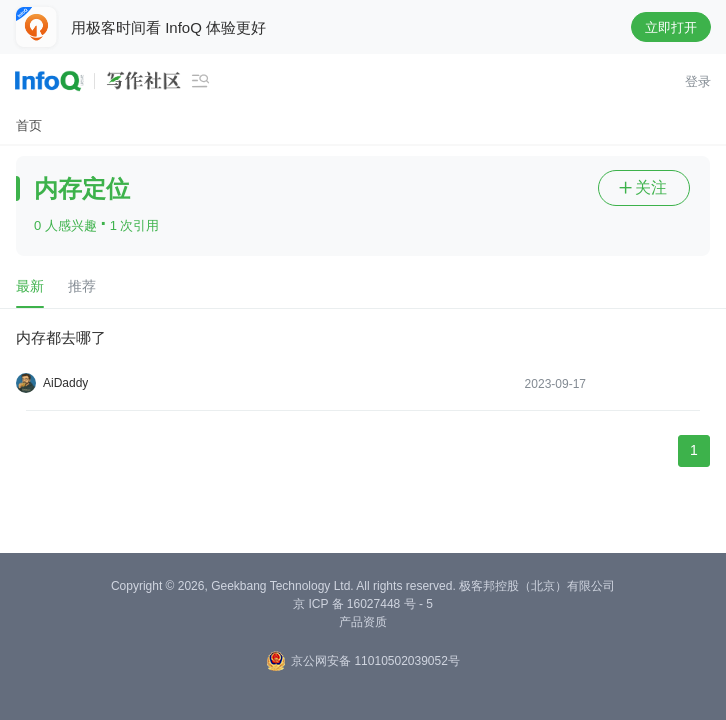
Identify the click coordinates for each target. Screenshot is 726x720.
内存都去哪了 (61, 337)
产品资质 (363, 622)
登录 (698, 81)
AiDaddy (65, 383)
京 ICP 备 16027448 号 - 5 (363, 604)
